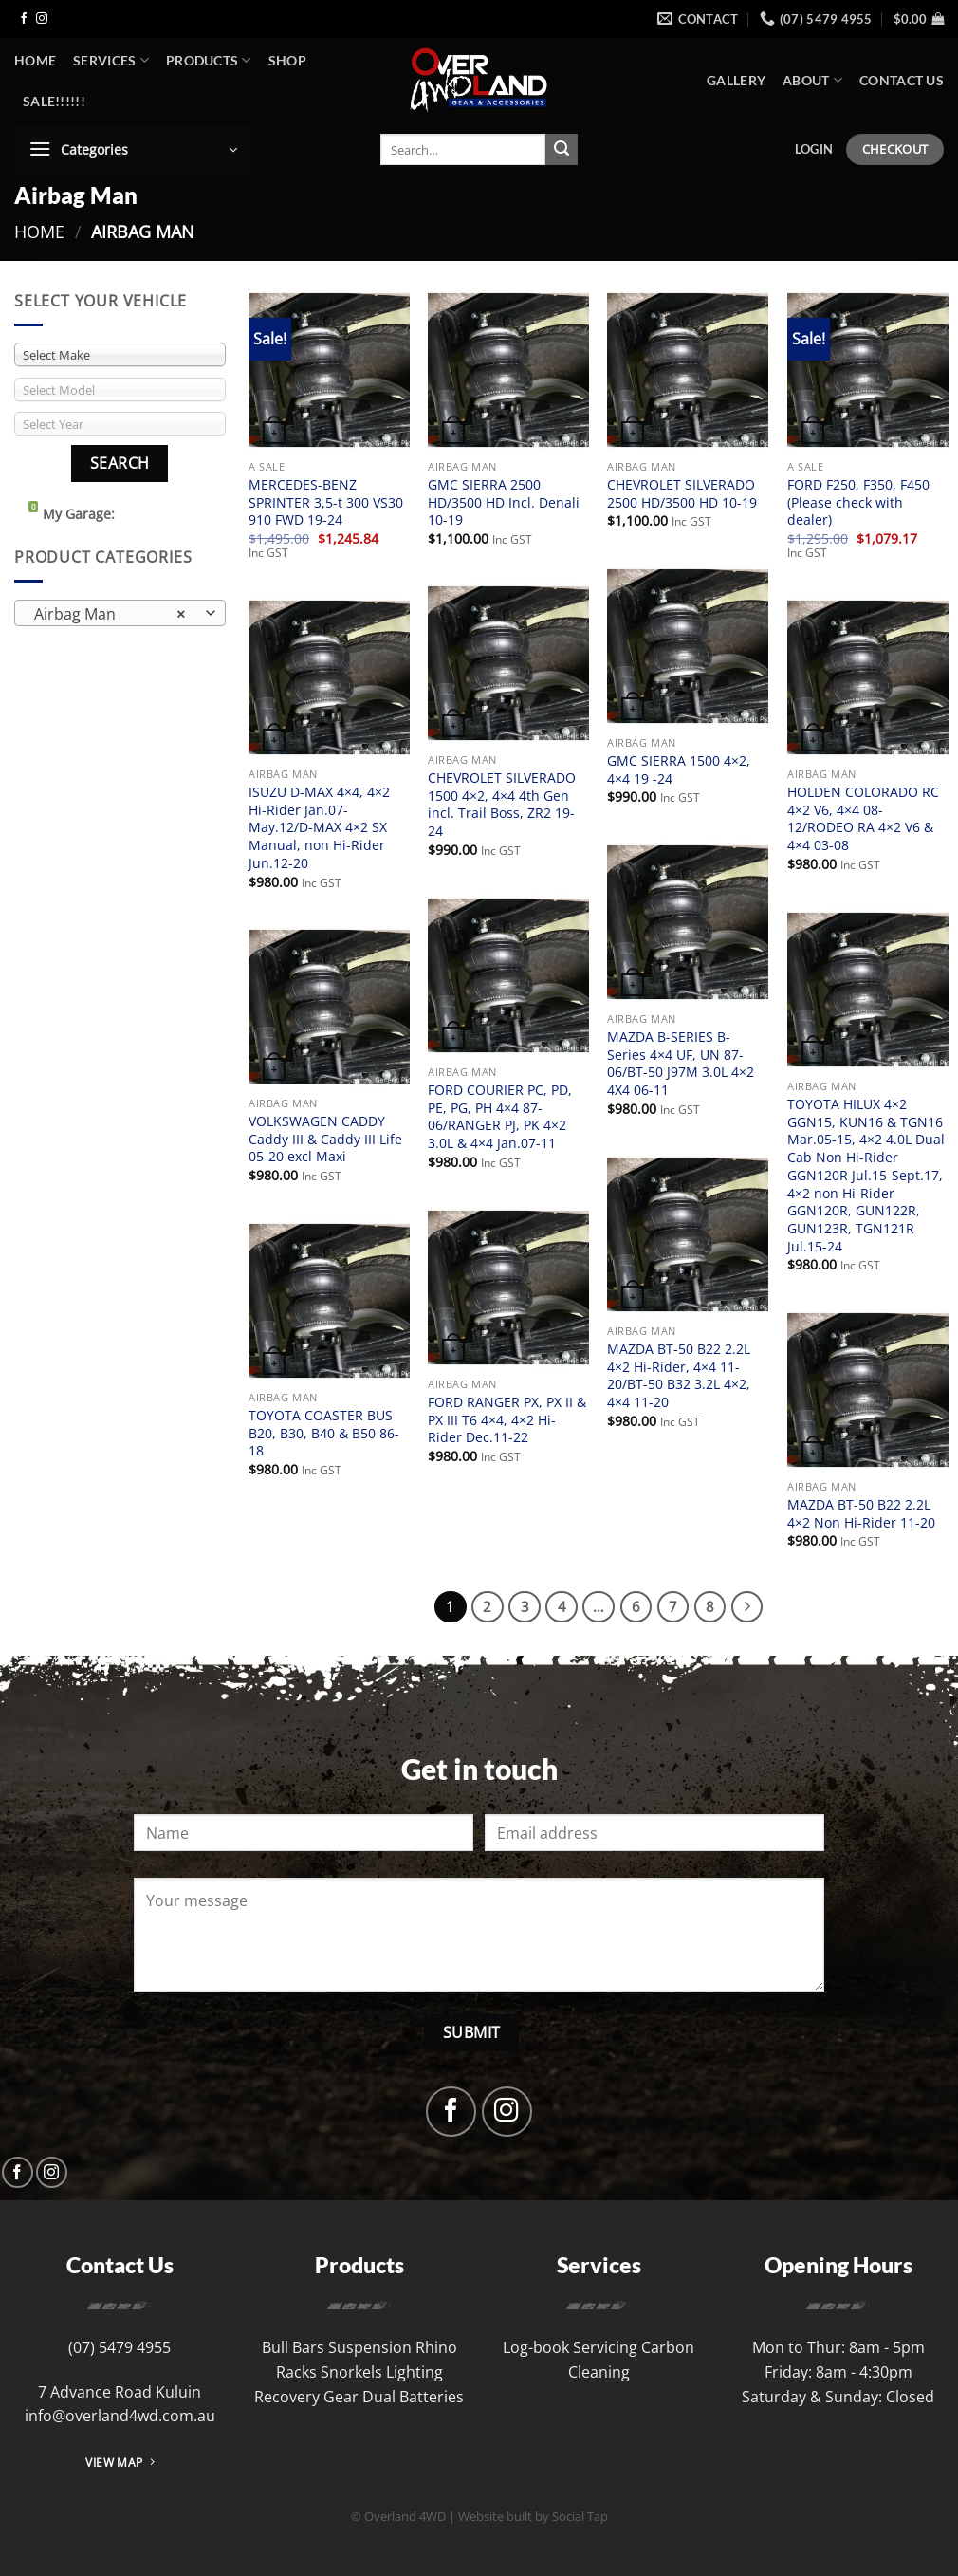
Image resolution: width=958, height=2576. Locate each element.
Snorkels (351, 2372)
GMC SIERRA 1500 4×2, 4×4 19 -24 (678, 770)
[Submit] (561, 150)
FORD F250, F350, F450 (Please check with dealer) (858, 502)
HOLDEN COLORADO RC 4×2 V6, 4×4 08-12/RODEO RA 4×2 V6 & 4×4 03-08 (863, 819)
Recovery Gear (306, 2396)
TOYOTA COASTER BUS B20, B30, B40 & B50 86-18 (324, 1433)
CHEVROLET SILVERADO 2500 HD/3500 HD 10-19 (682, 493)
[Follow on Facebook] (23, 19)
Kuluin (178, 2391)
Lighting (414, 2372)
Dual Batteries (413, 2396)
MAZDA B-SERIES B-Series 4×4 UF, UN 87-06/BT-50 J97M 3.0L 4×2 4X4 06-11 (680, 1064)
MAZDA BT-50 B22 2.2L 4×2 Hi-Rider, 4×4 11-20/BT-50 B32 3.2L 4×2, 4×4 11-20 (678, 1376)
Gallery (736, 80)
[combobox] (120, 613)
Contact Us (901, 80)
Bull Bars (293, 2347)
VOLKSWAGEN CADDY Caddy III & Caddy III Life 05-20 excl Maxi (325, 1139)
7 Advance (76, 2391)
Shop (287, 60)
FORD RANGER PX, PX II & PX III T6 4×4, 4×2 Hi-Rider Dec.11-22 (507, 1420)
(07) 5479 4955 (119, 2347)
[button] (919, 19)
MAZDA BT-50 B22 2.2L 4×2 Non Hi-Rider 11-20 (861, 1513)
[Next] (747, 1607)
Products (208, 60)
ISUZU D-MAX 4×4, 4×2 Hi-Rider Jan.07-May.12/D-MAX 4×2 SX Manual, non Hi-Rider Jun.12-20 (319, 828)
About (812, 80)
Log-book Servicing (570, 2347)
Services (111, 60)
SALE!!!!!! (54, 101)
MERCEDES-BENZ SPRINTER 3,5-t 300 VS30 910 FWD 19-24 (326, 502)
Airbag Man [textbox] (109, 614)
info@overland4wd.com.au (120, 2415)
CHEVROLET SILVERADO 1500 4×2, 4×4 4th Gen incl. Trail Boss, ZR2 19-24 (502, 804)
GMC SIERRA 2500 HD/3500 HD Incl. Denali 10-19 (504, 502)
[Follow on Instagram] (41, 19)
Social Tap (580, 2516)
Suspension (370, 2347)
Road (133, 2391)
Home (35, 60)
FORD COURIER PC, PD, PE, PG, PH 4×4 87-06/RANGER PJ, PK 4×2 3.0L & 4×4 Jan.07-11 (500, 1117)
